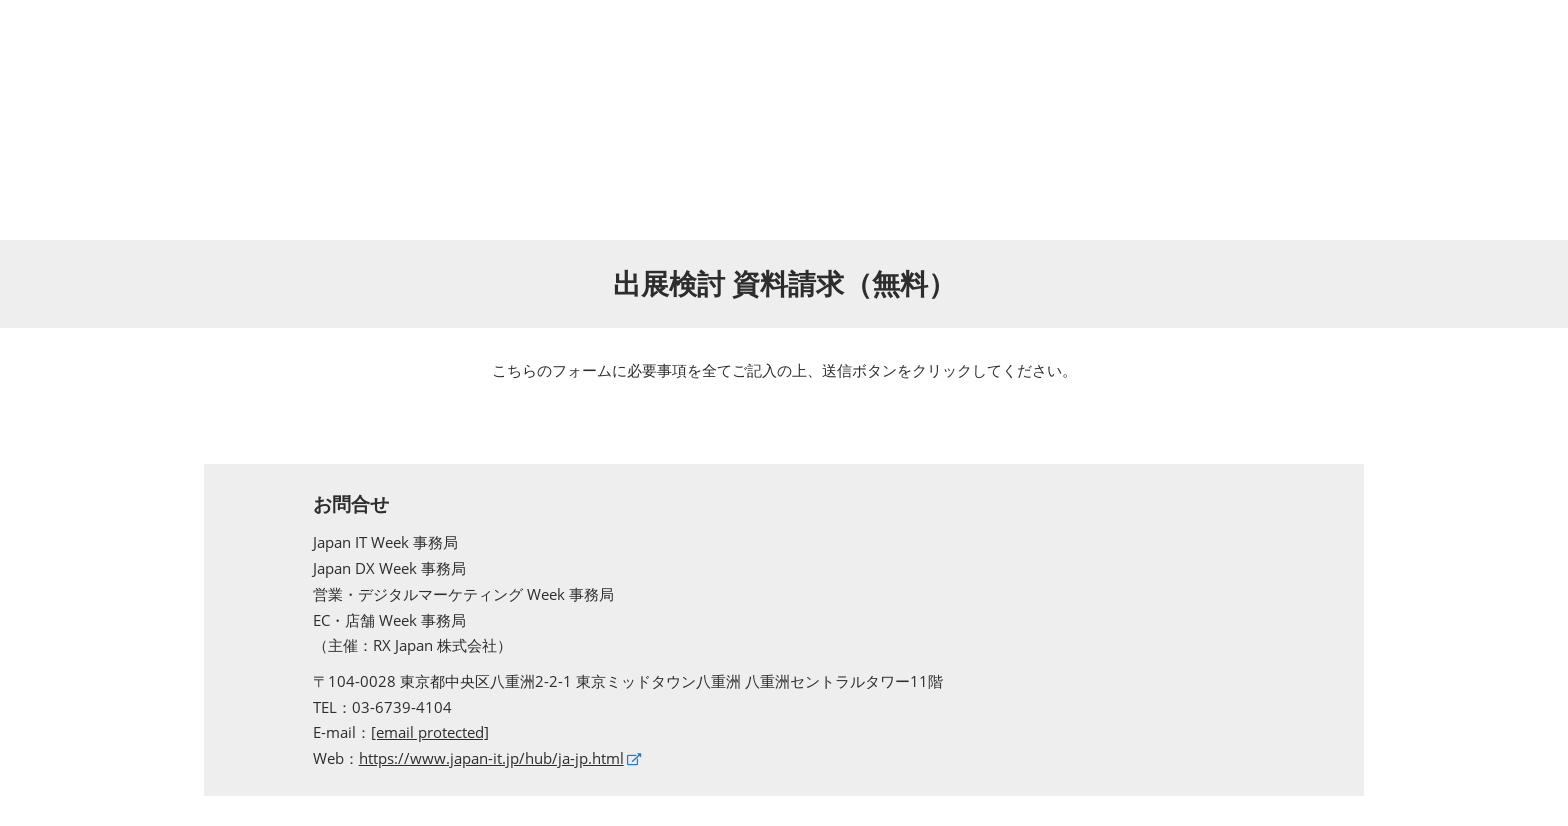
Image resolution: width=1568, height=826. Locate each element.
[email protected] (430, 732)
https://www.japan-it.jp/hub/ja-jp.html (491, 758)
